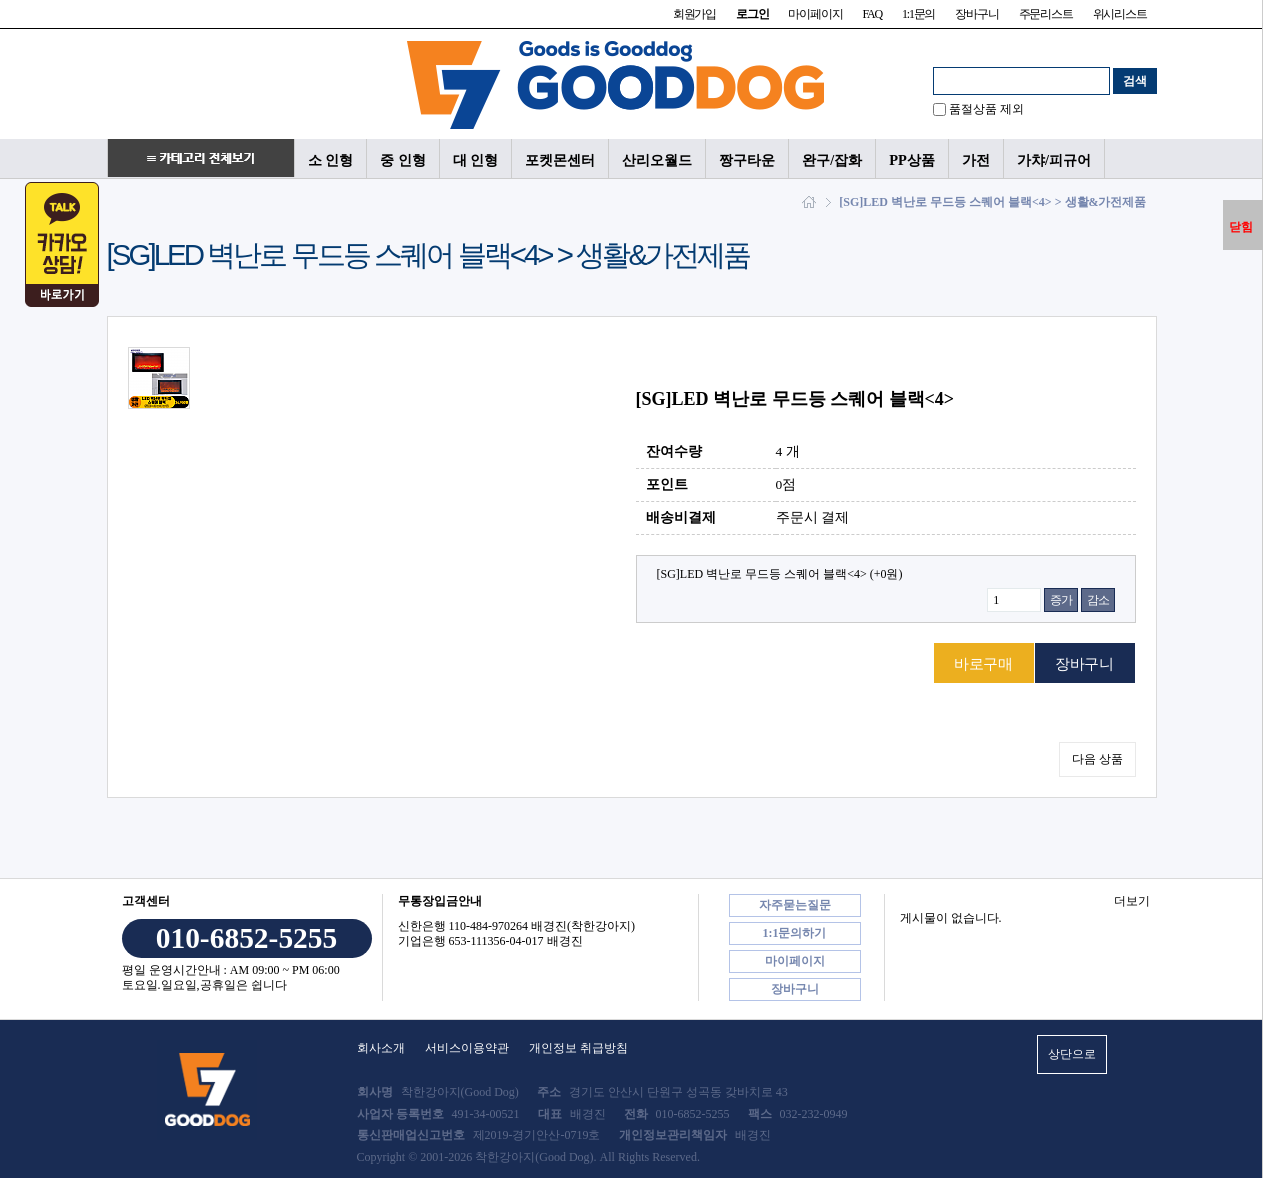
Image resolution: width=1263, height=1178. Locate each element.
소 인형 (331, 160)
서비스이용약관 (467, 1048)
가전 (976, 160)
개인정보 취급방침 (578, 1048)
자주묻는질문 (795, 905)
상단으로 (1072, 1054)
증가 (1061, 600)
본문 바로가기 (0, 0)
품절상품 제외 (986, 109)
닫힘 (1241, 227)
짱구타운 (747, 160)
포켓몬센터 (560, 160)
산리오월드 (657, 160)
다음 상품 (1097, 759)
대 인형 (476, 160)
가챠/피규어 (1054, 160)
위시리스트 (1120, 14)
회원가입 (694, 14)
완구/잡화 (832, 160)
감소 (1098, 600)
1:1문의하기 (795, 933)
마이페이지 (815, 14)
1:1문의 (918, 14)
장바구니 (976, 14)
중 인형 (403, 160)
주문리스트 (1046, 14)
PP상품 (912, 160)
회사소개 (381, 1048)
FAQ (872, 14)
